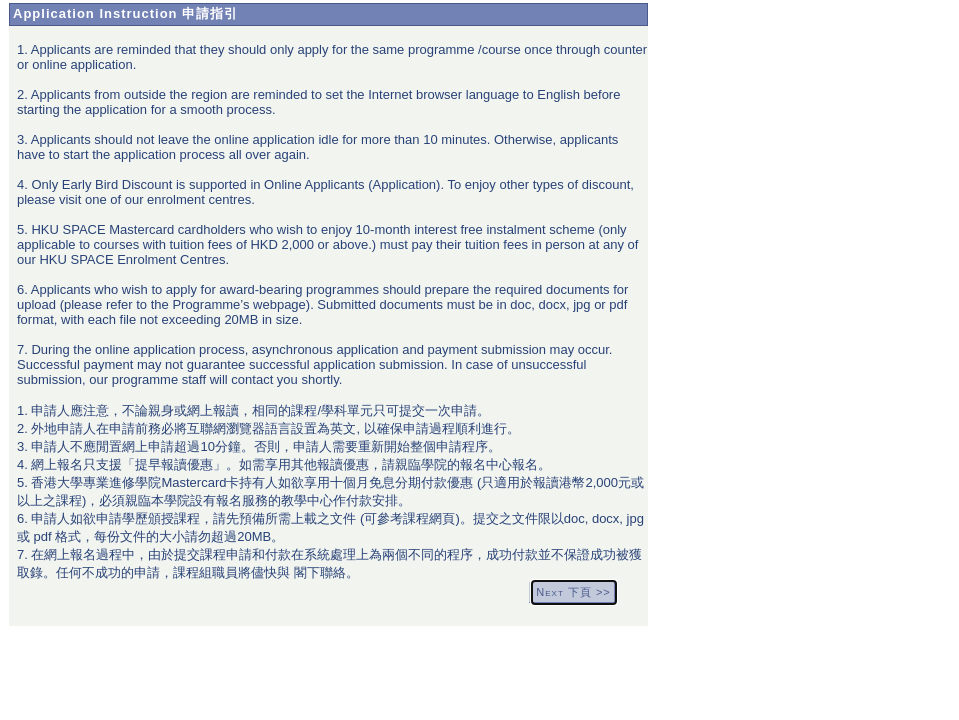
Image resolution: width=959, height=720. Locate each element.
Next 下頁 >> (573, 592)
